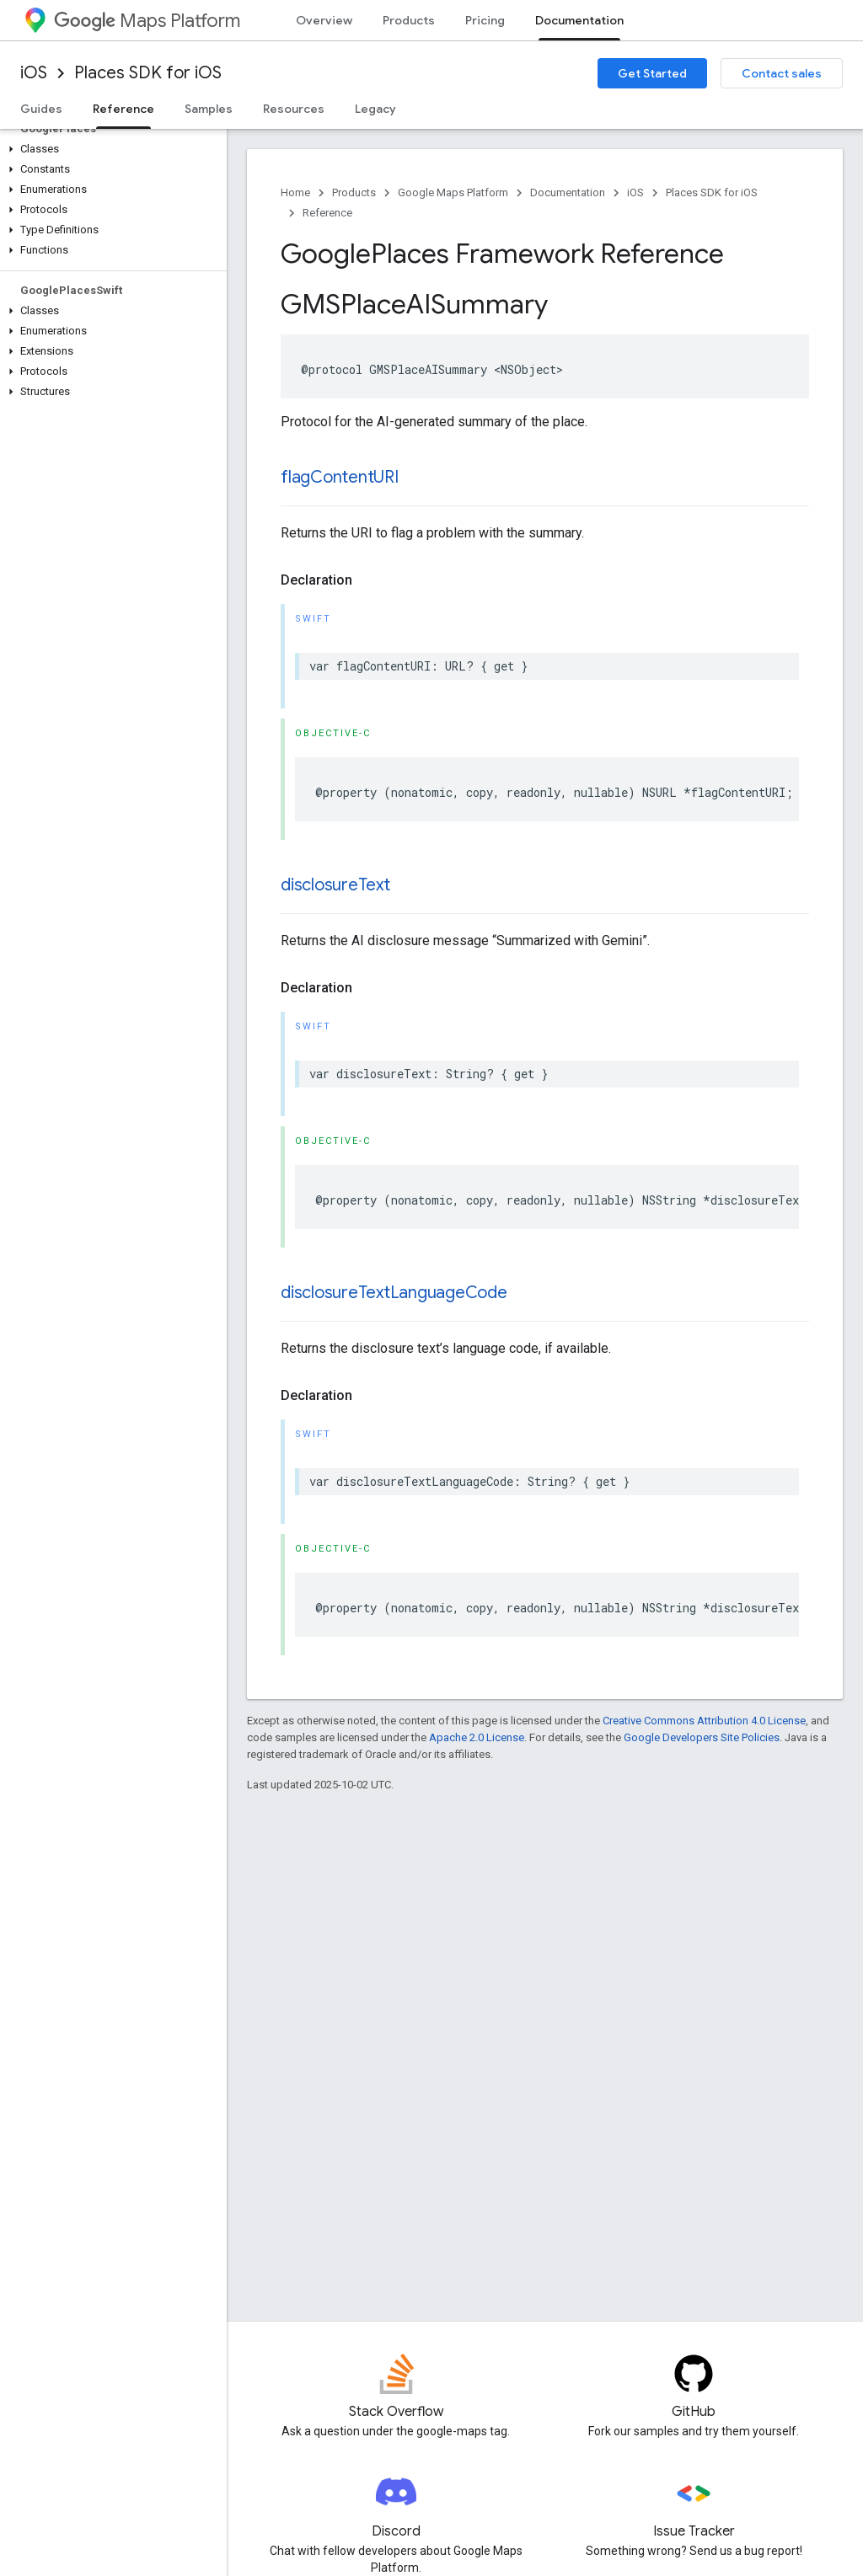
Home (295, 192)
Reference (327, 212)
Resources (293, 108)
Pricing (485, 20)
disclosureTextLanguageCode (394, 1292)
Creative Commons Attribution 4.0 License (704, 1720)
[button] (110, 149)
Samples (209, 108)
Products (409, 20)
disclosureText (335, 884)
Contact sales (782, 73)
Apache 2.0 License (476, 1737)
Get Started (652, 73)
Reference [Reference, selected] (123, 108)
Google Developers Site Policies (702, 1737)
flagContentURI (340, 477)
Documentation (567, 192)
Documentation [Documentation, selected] (579, 20)
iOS (33, 72)
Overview (324, 20)
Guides (41, 108)
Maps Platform (147, 20)
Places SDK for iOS (148, 72)
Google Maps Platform (453, 192)
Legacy (375, 108)
